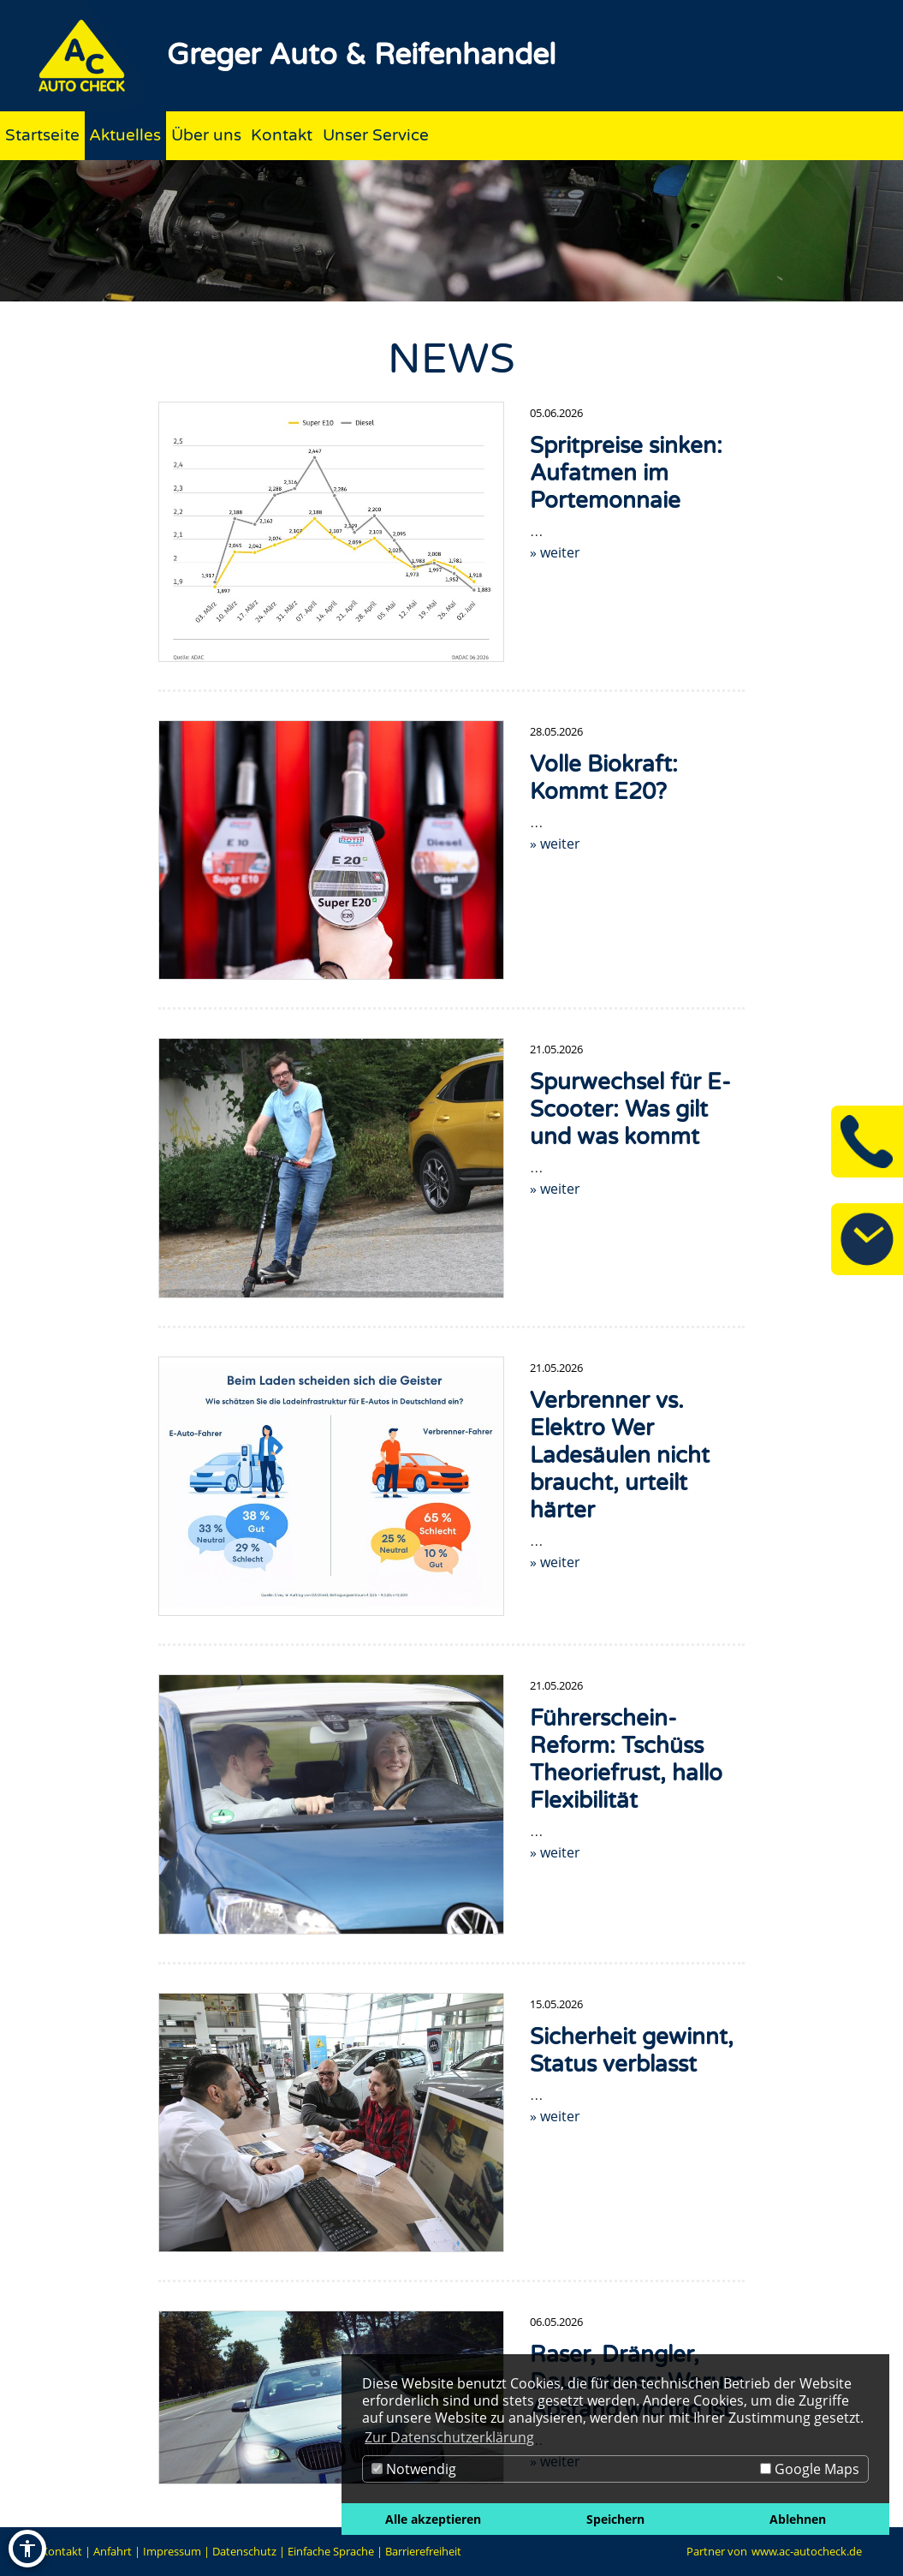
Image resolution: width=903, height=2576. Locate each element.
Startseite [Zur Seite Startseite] (42, 135)
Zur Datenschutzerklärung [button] (449, 2437)
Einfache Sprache (331, 2551)
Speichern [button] (615, 2519)
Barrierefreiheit (423, 2551)
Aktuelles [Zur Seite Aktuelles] (125, 135)
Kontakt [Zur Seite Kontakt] (281, 135)
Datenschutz (244, 2551)
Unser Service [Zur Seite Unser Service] (376, 135)
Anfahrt (112, 2551)
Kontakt (61, 2551)
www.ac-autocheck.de (807, 2551)
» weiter (555, 552)
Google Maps (809, 2469)
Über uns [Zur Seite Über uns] (206, 135)
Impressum (172, 2551)
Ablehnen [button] (797, 2519)
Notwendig (413, 2469)
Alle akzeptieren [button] (433, 2519)
